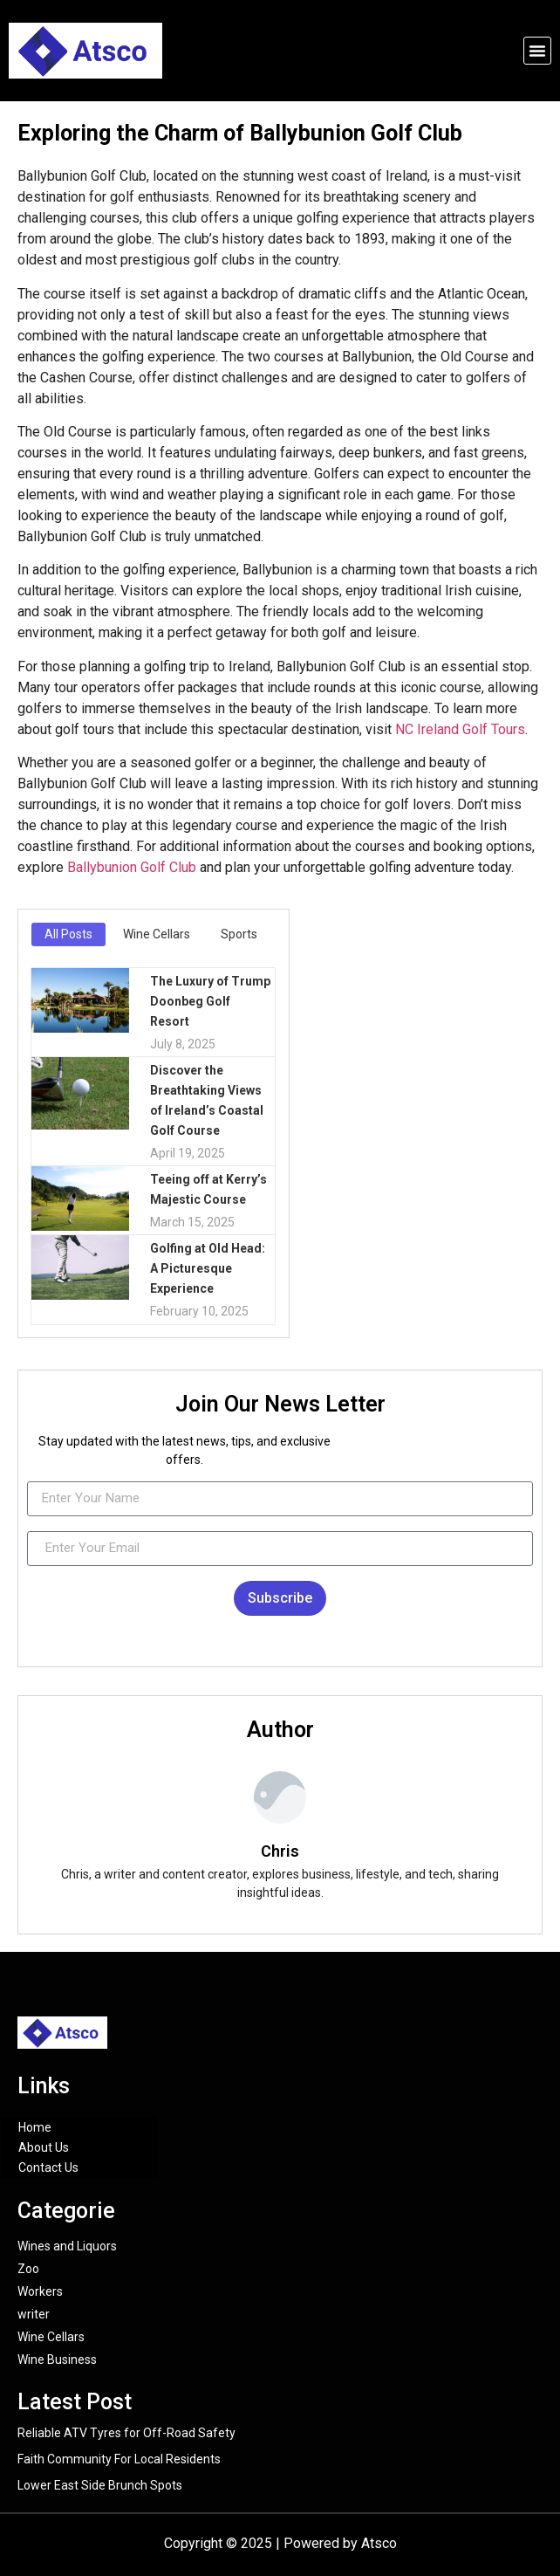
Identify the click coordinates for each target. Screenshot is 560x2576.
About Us (43, 2147)
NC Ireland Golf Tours (460, 729)
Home (34, 2127)
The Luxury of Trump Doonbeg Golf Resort (210, 1001)
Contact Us (48, 2167)
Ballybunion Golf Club (131, 867)
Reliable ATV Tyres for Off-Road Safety (126, 2433)
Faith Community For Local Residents (119, 2459)
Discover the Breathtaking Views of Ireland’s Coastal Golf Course (206, 1100)
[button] (537, 51)
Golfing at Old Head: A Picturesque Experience (207, 1268)
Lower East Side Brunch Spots (99, 2485)
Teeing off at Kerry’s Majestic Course (208, 1189)
